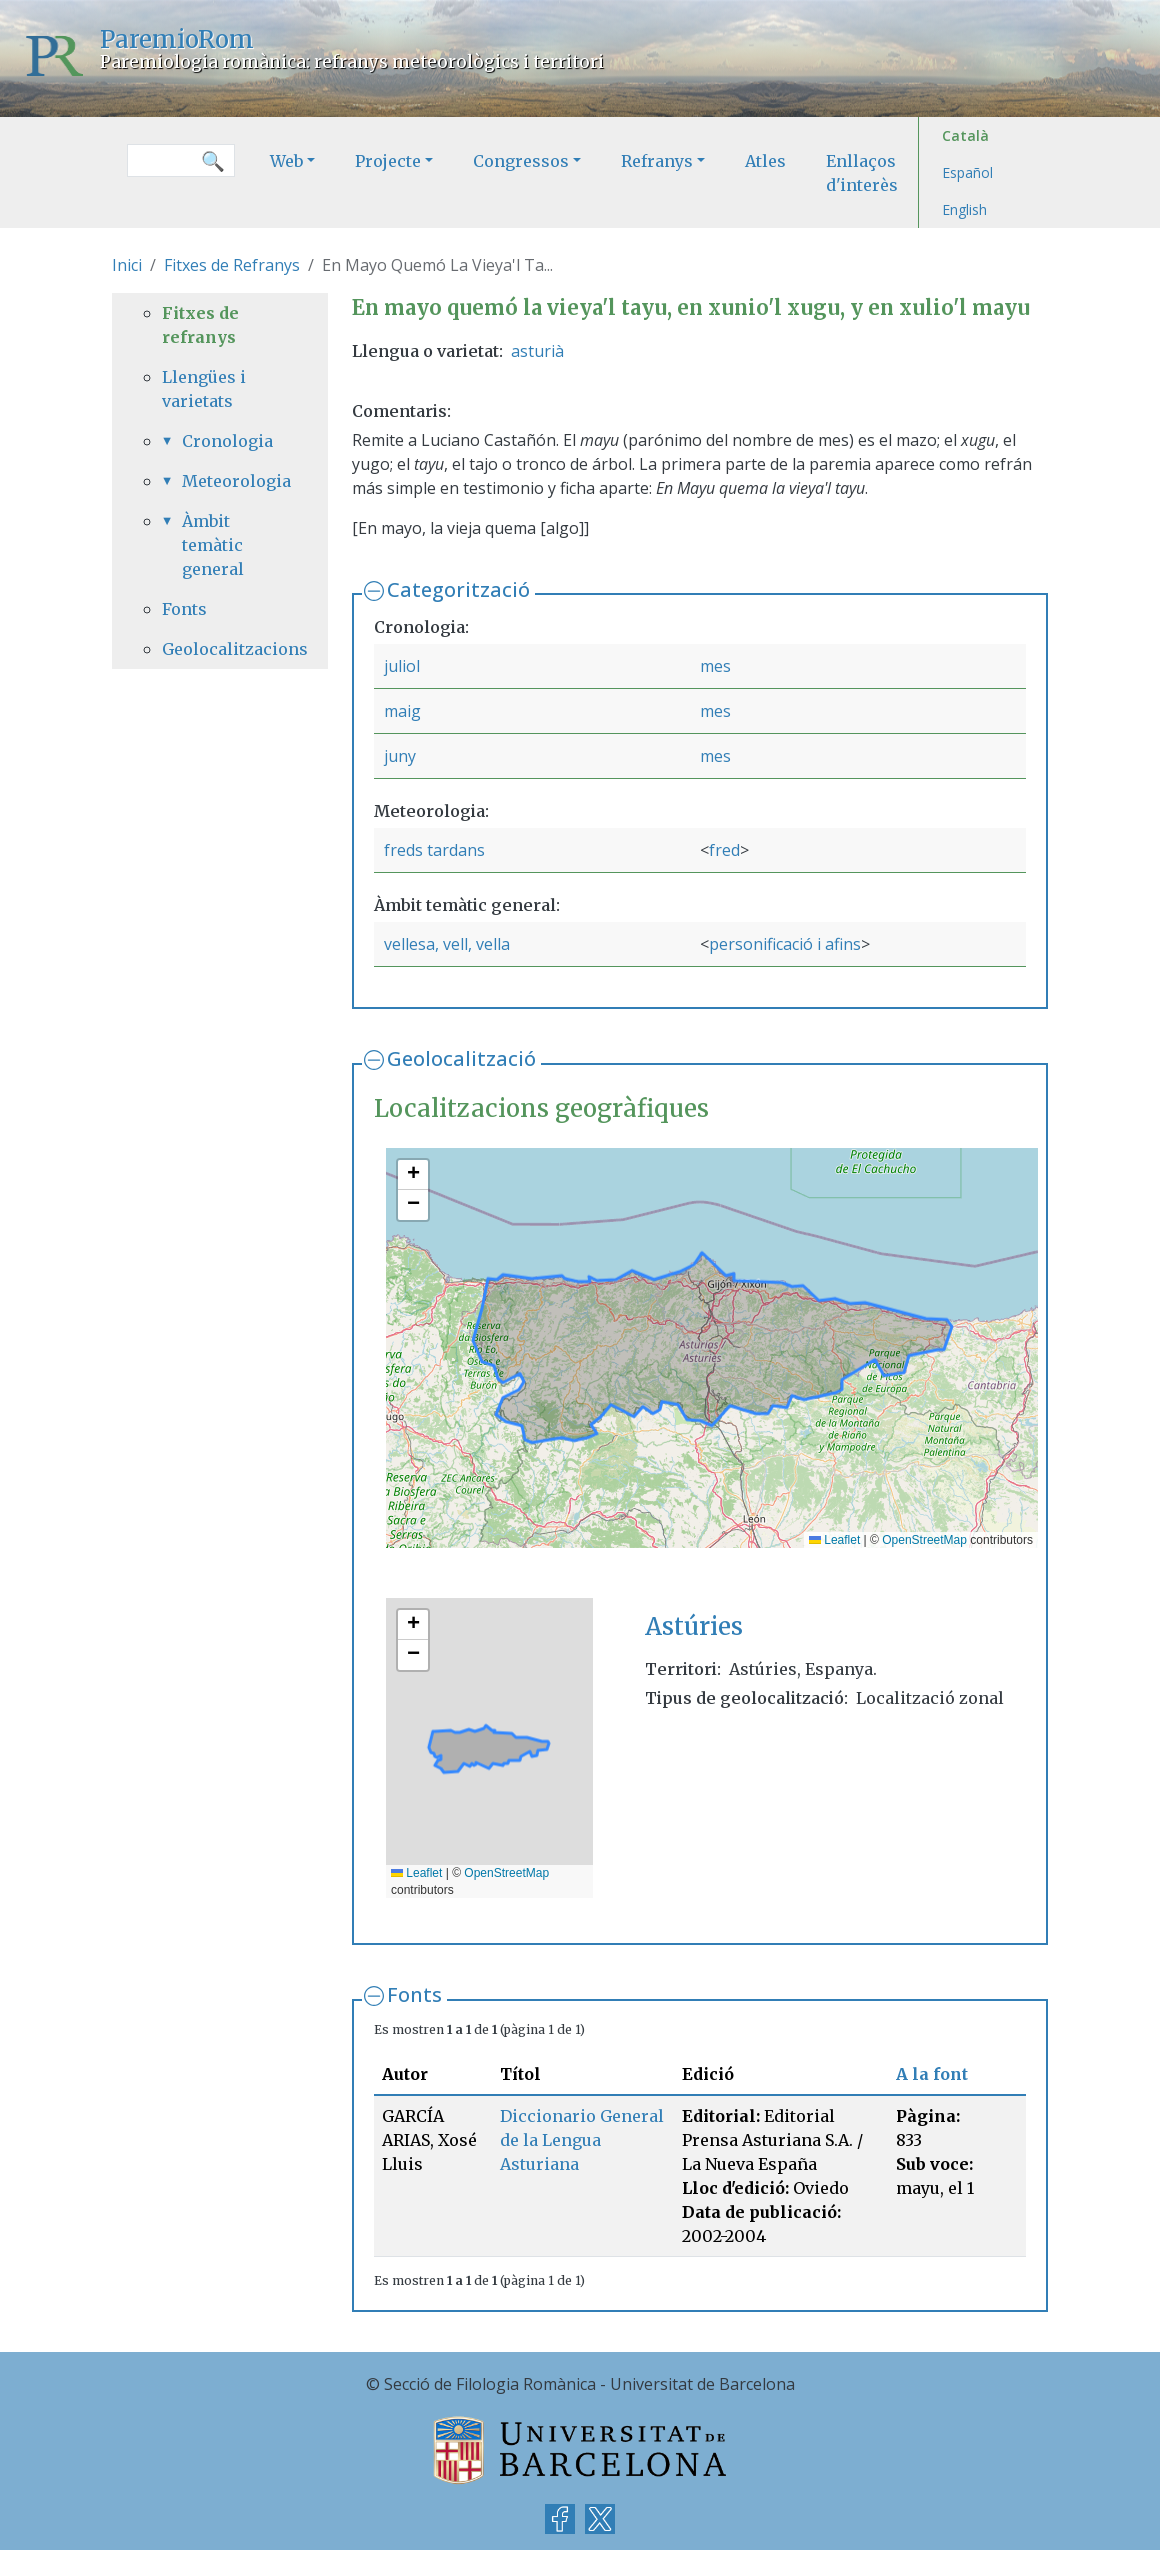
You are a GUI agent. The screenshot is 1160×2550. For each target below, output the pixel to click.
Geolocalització (461, 1058)
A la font (932, 2074)
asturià (537, 351)
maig (402, 711)
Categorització (458, 589)
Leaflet (834, 1540)
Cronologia (227, 441)
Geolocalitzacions (220, 649)
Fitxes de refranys (200, 325)
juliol (402, 666)
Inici (127, 265)
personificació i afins (785, 944)
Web (286, 161)
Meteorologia (230, 481)
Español (967, 172)
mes (715, 666)
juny (400, 756)
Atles (765, 161)
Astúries (694, 1626)
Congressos (521, 161)
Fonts (414, 1994)
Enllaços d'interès (862, 173)
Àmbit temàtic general (213, 545)
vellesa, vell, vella (447, 944)
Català (965, 135)
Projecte (388, 161)
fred (724, 850)
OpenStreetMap (924, 1540)
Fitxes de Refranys (232, 265)
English (964, 209)
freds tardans (434, 850)
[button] (413, 1175)
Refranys (657, 161)
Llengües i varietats (204, 389)
